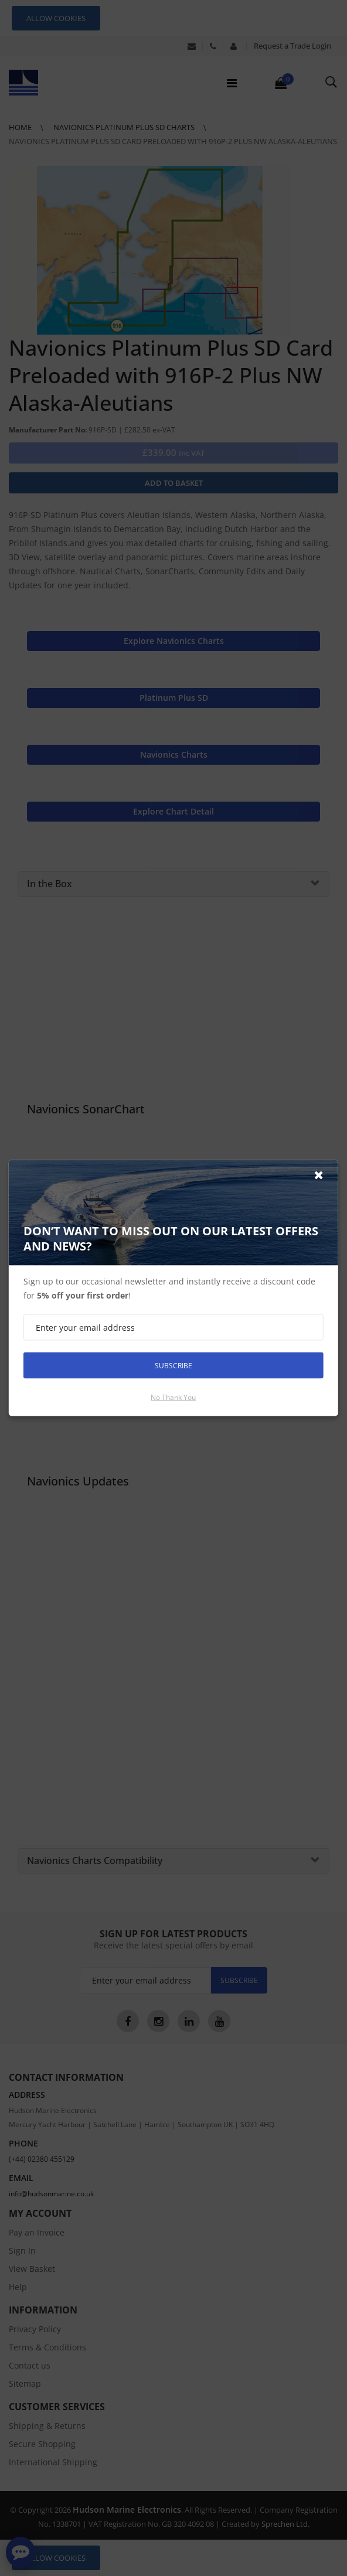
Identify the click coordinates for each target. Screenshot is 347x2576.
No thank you (173, 1397)
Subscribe (173, 1365)
